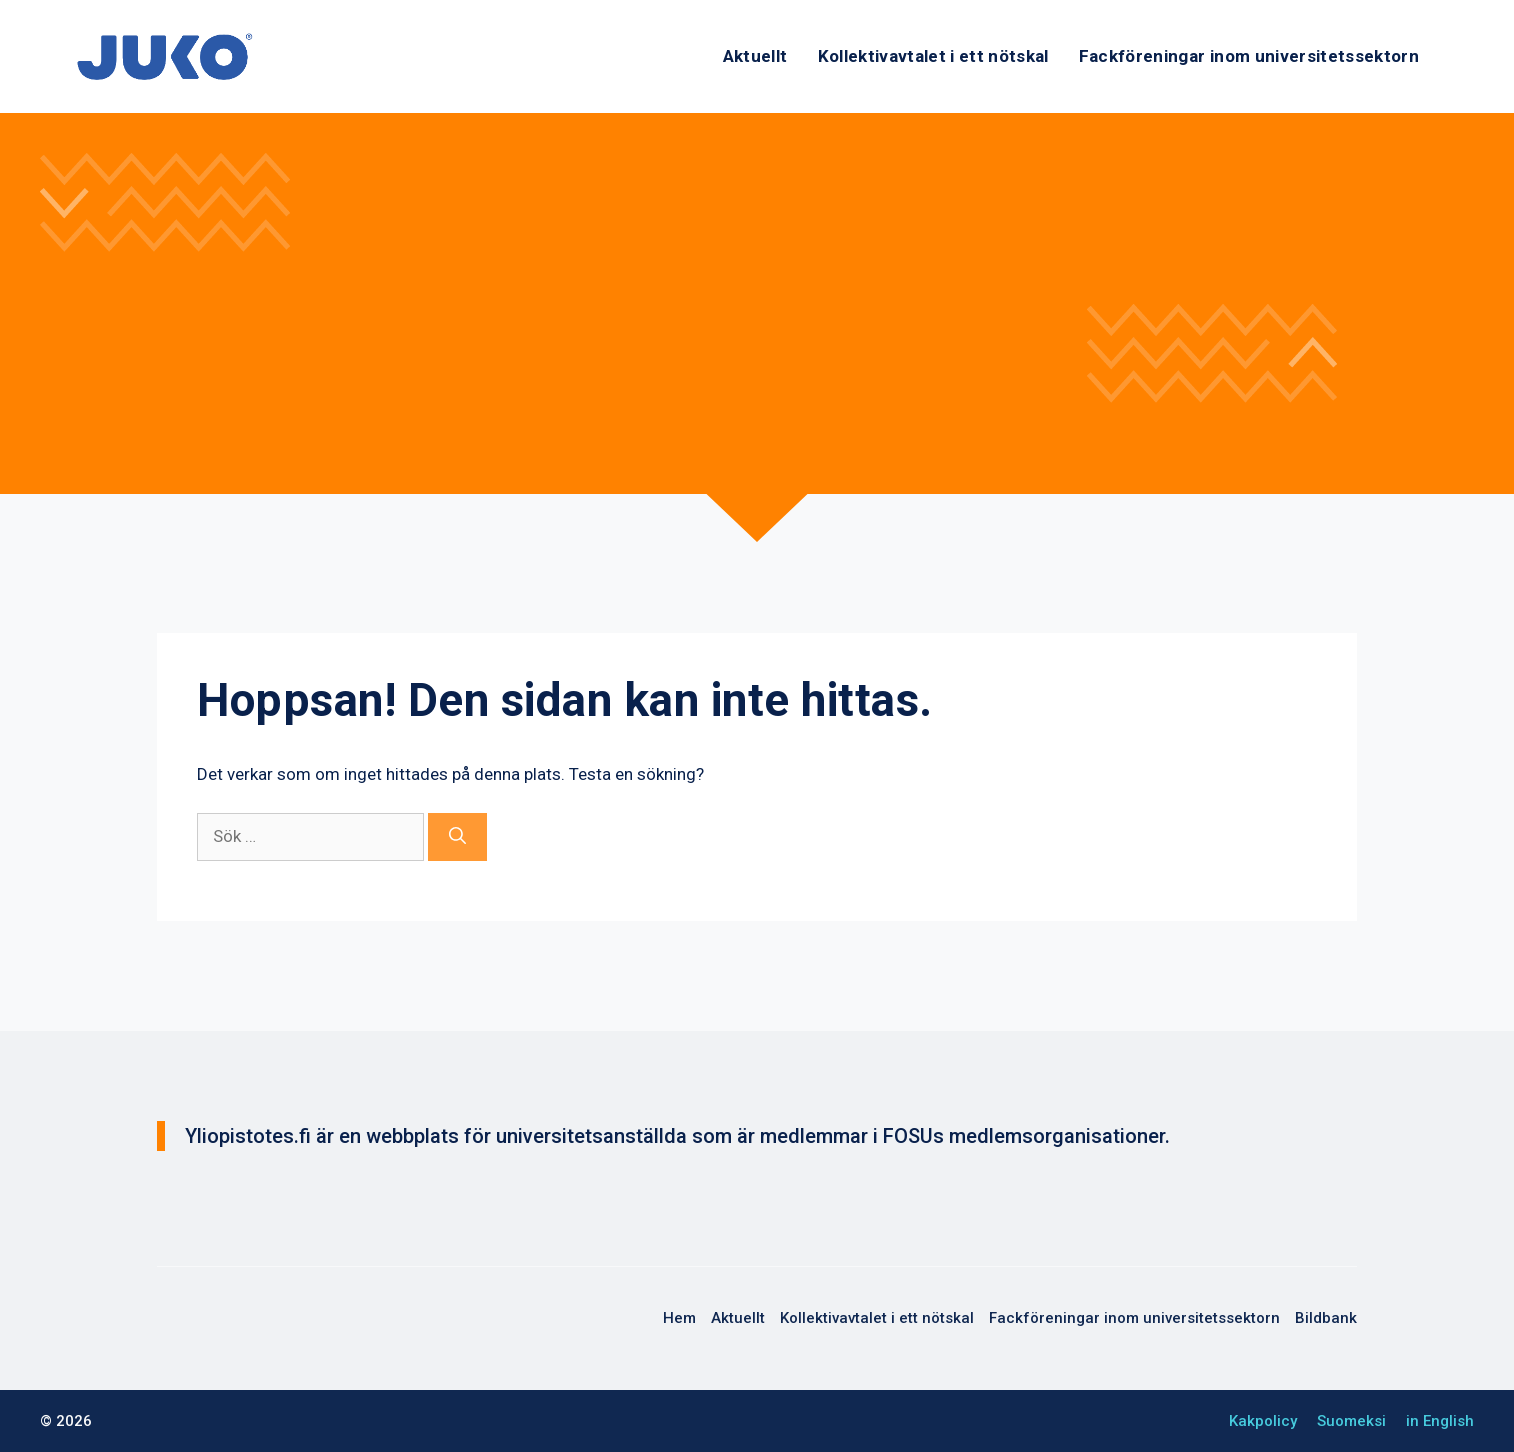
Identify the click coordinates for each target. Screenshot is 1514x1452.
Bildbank (1326, 1318)
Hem (679, 1318)
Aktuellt (755, 56)
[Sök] (457, 837)
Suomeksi (1351, 1421)
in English (1440, 1421)
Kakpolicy (1263, 1421)
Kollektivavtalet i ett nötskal (933, 56)
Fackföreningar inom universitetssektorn (1249, 56)
